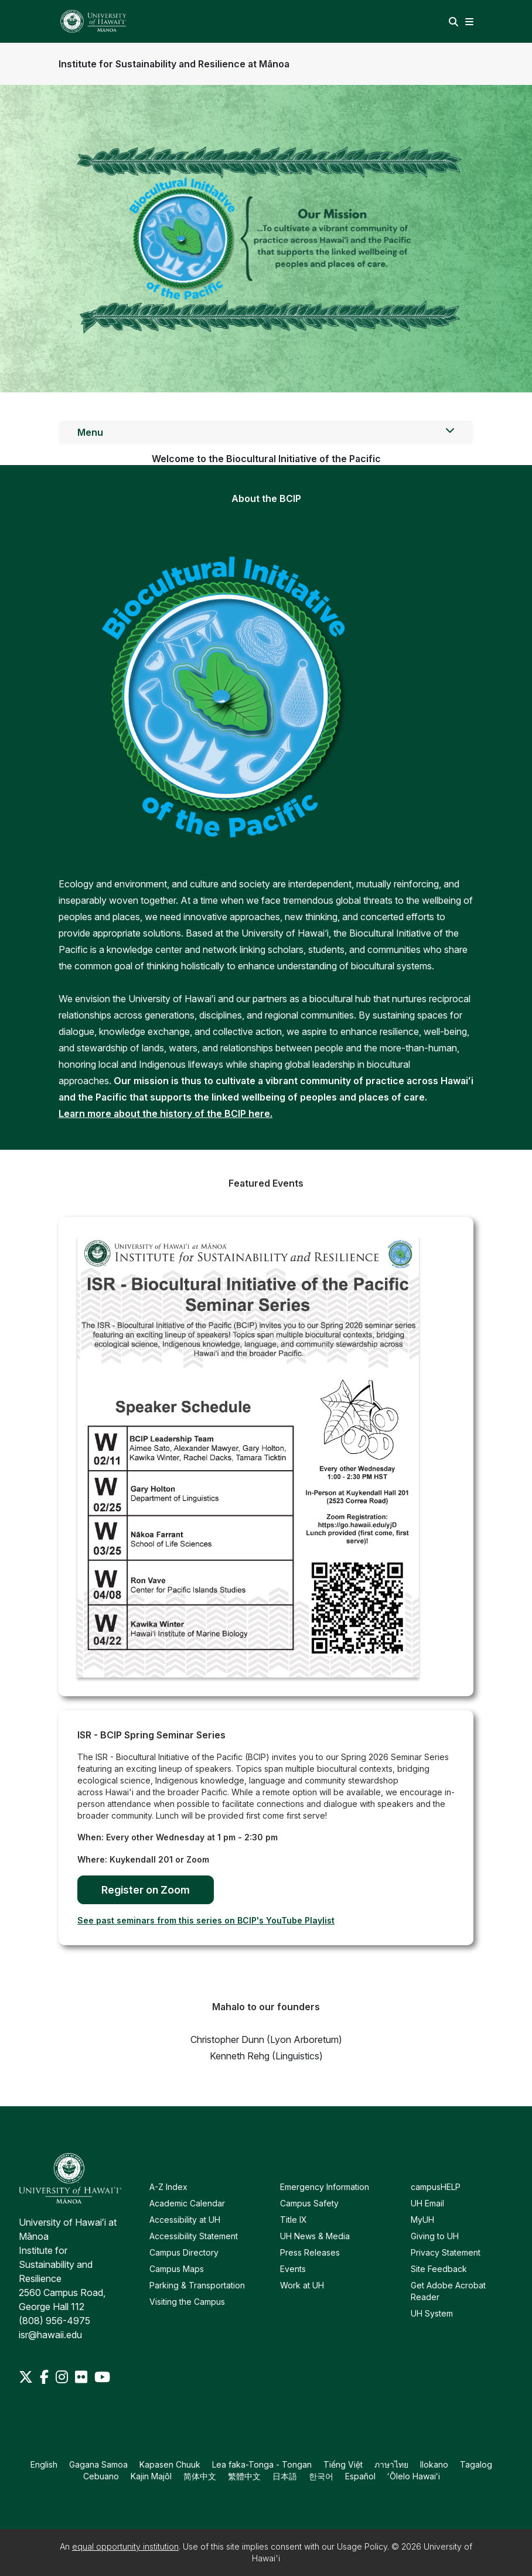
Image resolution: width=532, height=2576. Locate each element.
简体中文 (199, 2476)
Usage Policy (362, 2546)
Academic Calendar (187, 2203)
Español (360, 2476)
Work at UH (302, 2285)
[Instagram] (63, 2377)
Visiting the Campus (187, 2302)
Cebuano (101, 2476)
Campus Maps (176, 2269)
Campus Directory (184, 2252)
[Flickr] (82, 2377)
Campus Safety (309, 2203)
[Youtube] (102, 2377)
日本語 (284, 2476)
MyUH (422, 2220)
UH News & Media (315, 2236)
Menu (266, 431)
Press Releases (310, 2252)
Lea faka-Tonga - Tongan (262, 2464)
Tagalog (476, 2464)
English (43, 2464)
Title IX (293, 2220)
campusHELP (436, 2187)
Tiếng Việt (343, 2464)
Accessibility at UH (184, 2220)
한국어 (321, 2476)
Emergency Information (324, 2187)
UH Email (427, 2203)
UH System (432, 2313)
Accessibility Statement (193, 2236)
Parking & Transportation (197, 2285)
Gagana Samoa (98, 2464)
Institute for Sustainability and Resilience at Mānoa (174, 64)
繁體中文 (244, 2476)
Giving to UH (435, 2236)
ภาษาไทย (391, 2464)
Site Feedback (439, 2269)
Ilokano (434, 2464)
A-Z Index (168, 2187)
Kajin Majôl (151, 2476)
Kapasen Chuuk (169, 2464)
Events (293, 2269)
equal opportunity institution (125, 2546)
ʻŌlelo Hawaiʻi (413, 2476)
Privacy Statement (445, 2252)
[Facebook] (45, 2377)
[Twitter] (27, 2377)
